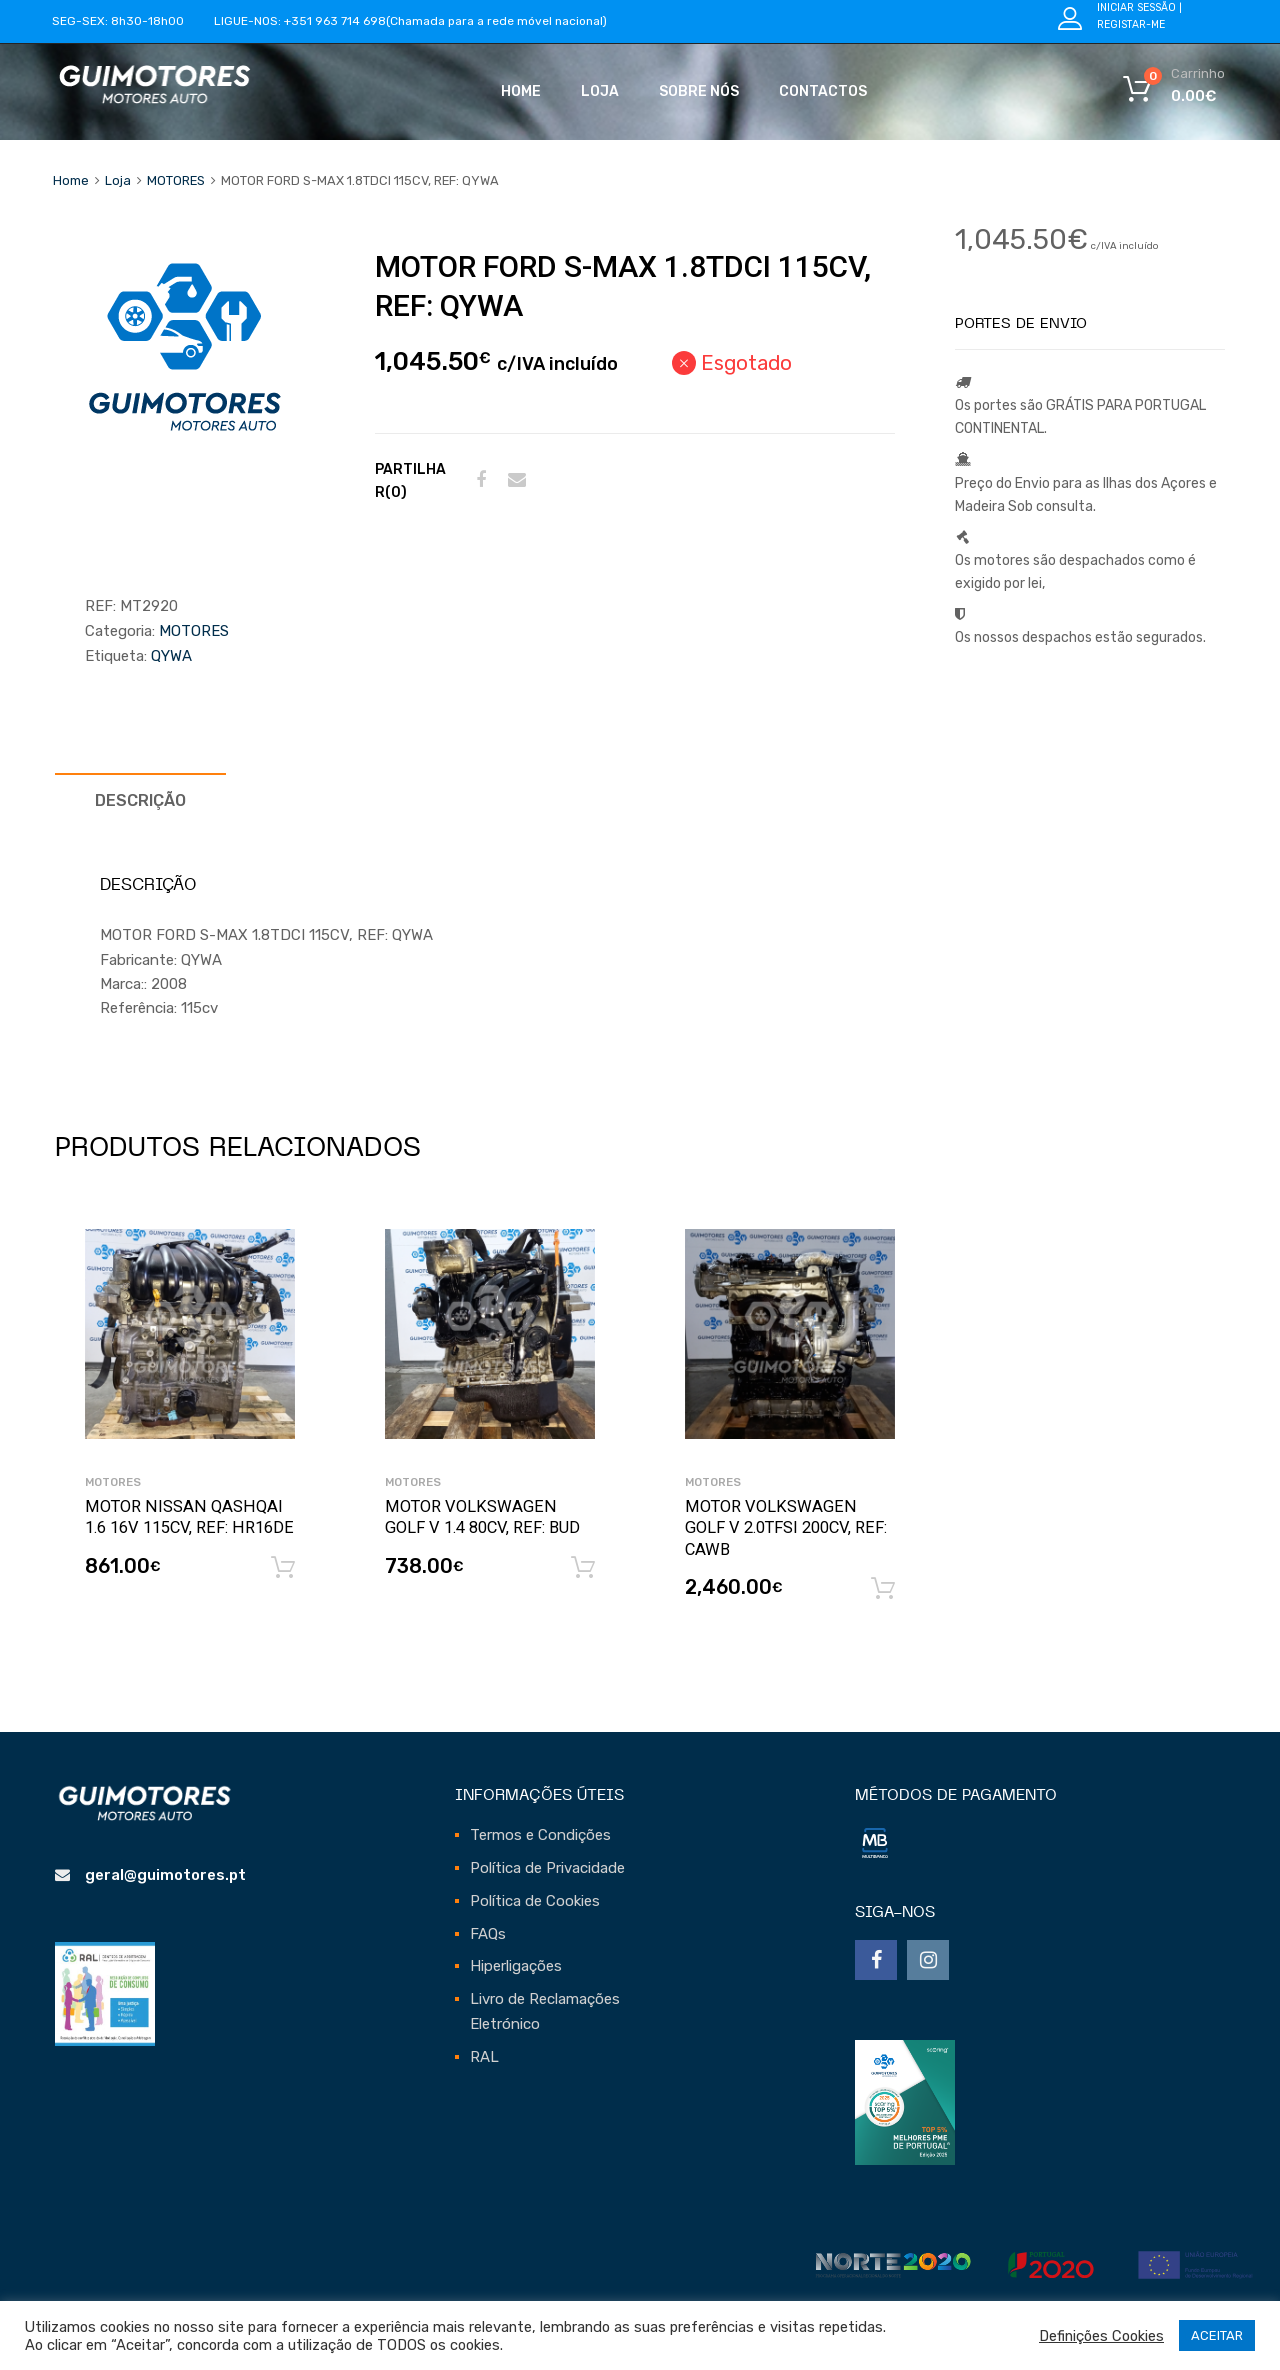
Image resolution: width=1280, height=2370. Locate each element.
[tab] (140, 800)
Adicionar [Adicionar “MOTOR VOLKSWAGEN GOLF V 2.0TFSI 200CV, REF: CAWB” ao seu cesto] (883, 1589)
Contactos (823, 91)
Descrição (140, 800)
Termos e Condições (540, 1835)
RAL (484, 2057)
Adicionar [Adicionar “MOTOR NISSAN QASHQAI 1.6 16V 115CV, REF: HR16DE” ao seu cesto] (283, 1568)
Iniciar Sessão (1136, 7)
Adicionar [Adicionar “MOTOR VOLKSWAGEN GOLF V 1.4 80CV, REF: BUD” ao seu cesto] (583, 1568)
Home (521, 91)
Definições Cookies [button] (1101, 2336)
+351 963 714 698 (335, 21)
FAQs (488, 1934)
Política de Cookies (535, 1901)
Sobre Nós (699, 91)
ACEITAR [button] (1217, 2335)
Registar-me (1131, 24)
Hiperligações (516, 1966)
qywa (171, 656)
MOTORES (176, 180)
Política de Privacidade (547, 1868)
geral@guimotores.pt (165, 1875)
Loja (600, 91)
